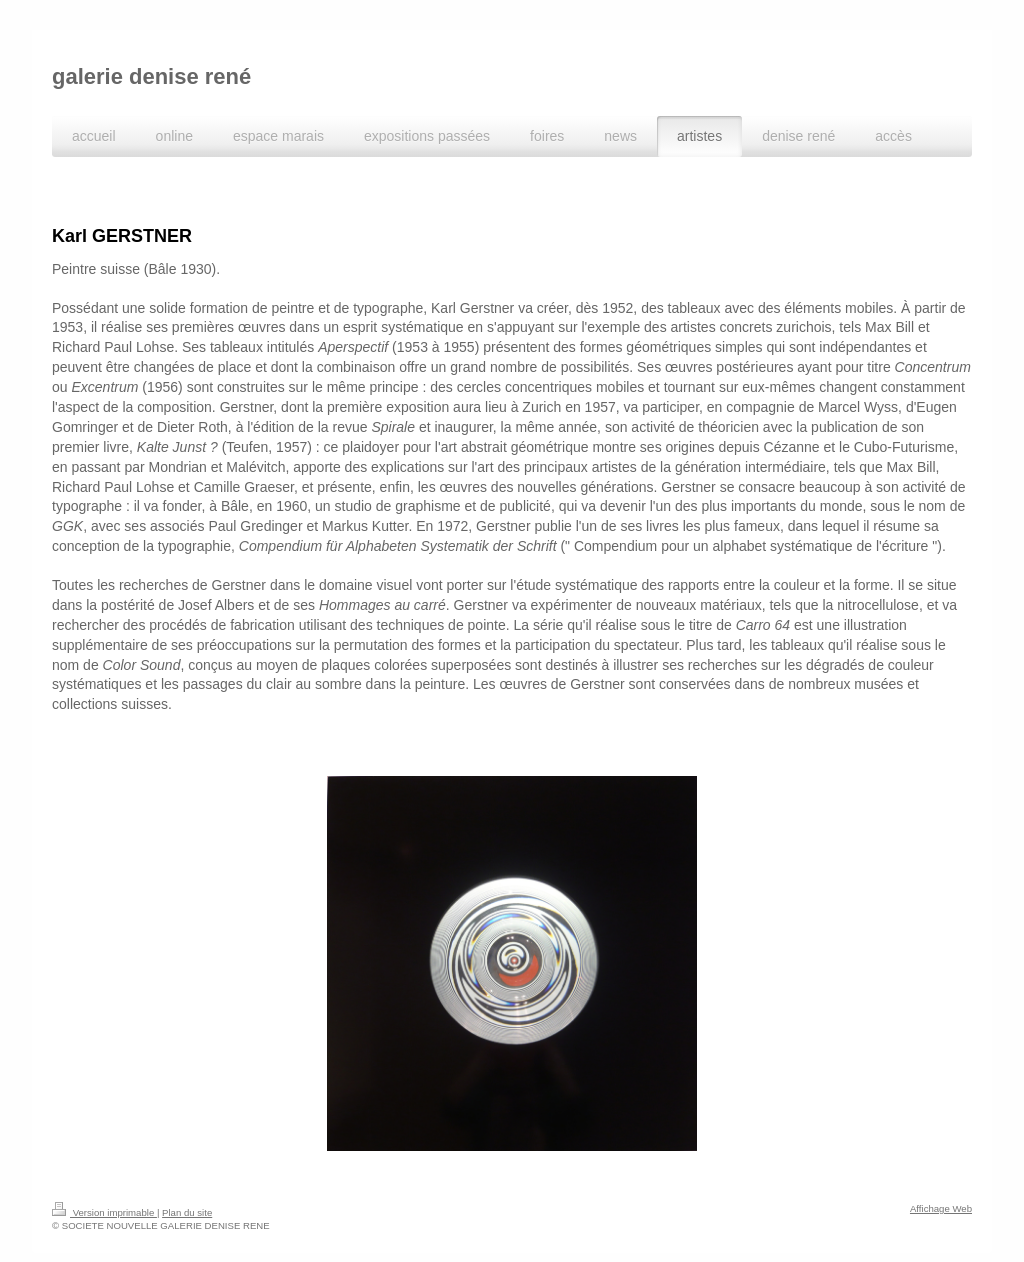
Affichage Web (941, 1187)
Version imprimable (104, 1191)
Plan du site (187, 1191)
